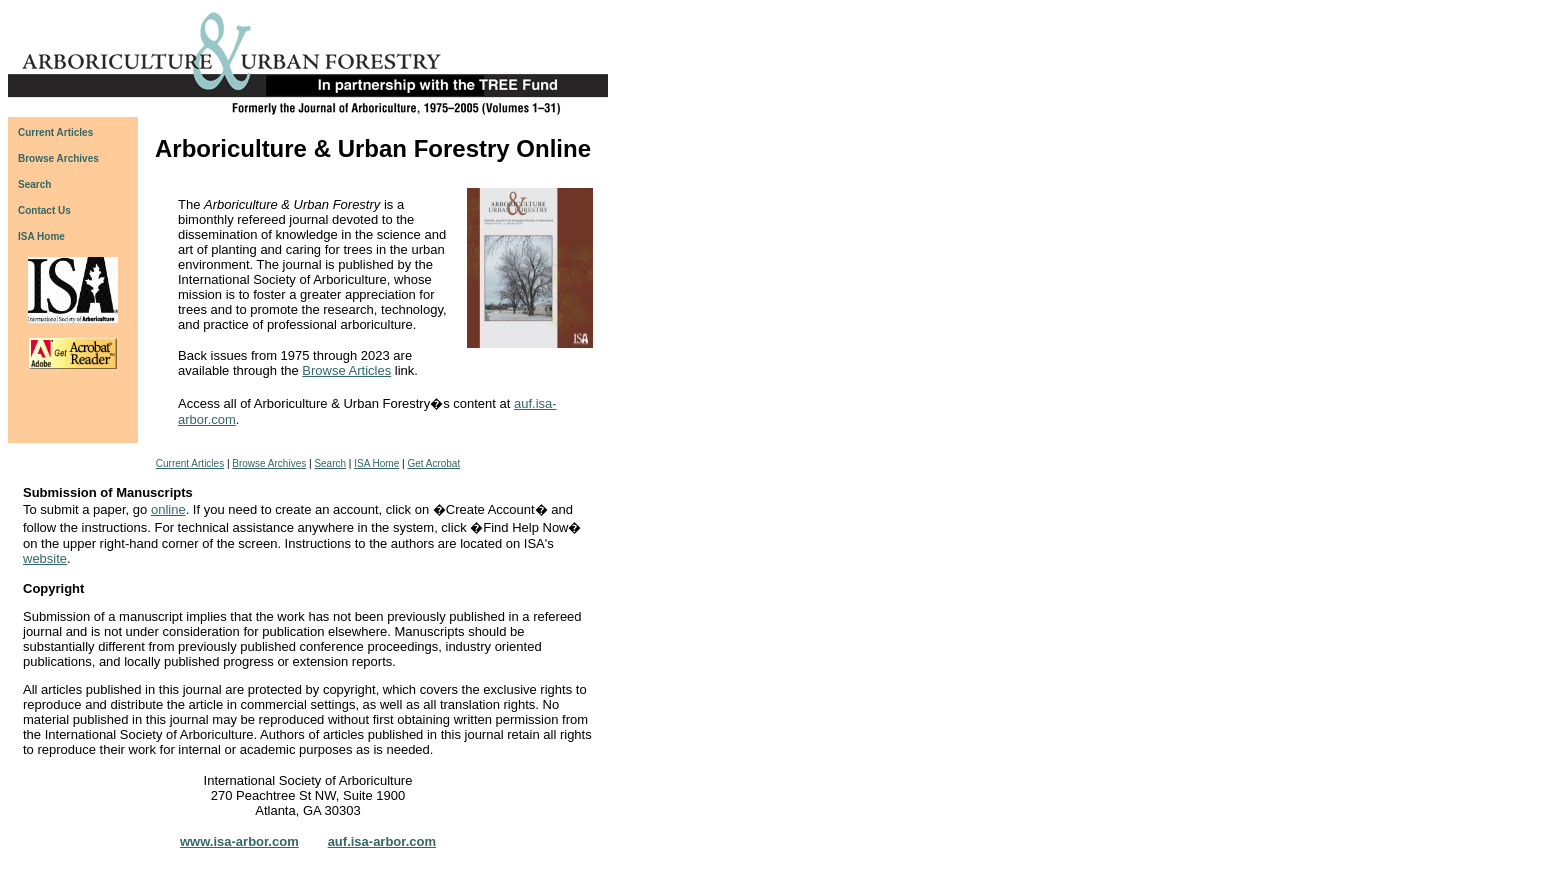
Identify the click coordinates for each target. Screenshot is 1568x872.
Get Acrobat (433, 463)
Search (330, 463)
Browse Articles (346, 370)
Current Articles (190, 463)
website (45, 558)
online (168, 509)
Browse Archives (269, 463)
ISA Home (41, 236)
